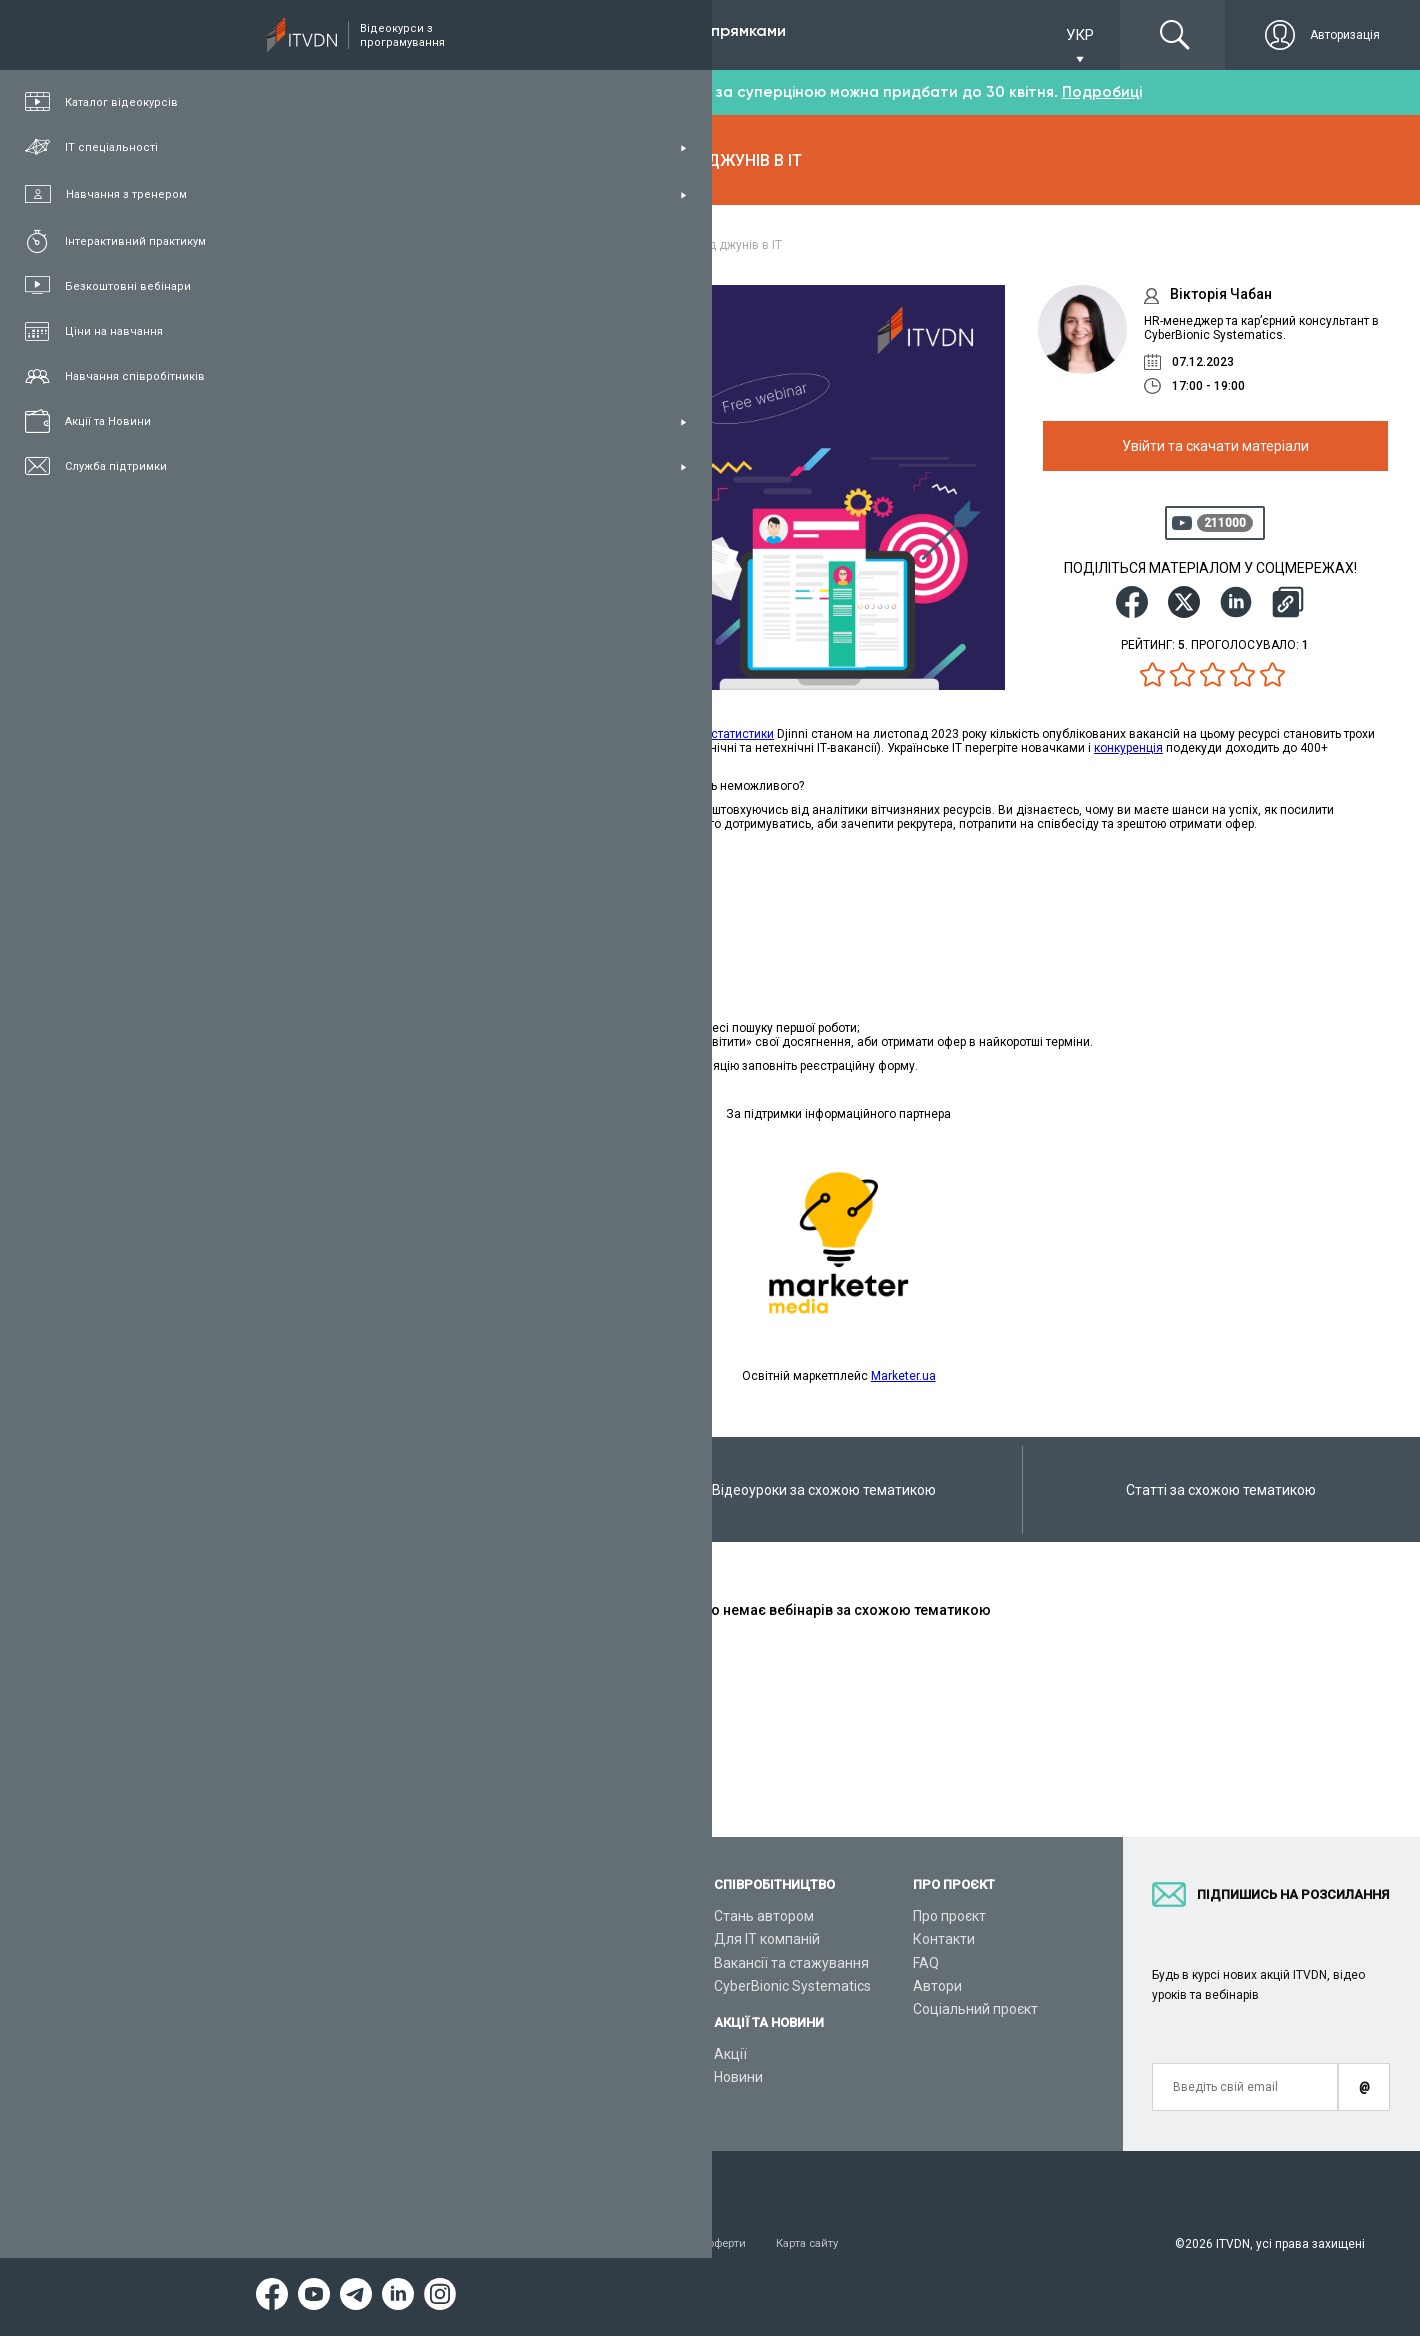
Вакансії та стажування (791, 1963)
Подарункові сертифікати (368, 2009)
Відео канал (324, 2055)
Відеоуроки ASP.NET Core (576, 1986)
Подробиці (1102, 92)
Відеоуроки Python (554, 1939)
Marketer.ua (903, 1376)
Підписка (352, 34)
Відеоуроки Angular (557, 2079)
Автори (937, 1986)
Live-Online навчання (353, 2032)
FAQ (926, 1963)
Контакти (944, 1939)
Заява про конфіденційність (515, 2244)
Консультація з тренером (369, 1916)
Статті (305, 2079)
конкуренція (1128, 748)
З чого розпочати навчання (583, 1916)
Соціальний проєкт (975, 2009)
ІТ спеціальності (338, 1963)
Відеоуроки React (550, 2102)
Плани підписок (336, 1986)
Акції (730, 2054)
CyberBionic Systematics (792, 1986)
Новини (738, 2077)
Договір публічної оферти (698, 2244)
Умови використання (345, 2244)
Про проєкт (949, 1916)
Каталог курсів (333, 1939)
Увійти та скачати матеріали (1215, 446)
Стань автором (764, 1916)
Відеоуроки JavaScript (566, 2055)
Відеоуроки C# (541, 1963)
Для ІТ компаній (767, 1939)
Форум (307, 2102)
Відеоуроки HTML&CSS (568, 2032)
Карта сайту (835, 2244)
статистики (742, 734)
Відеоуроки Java (547, 2009)
